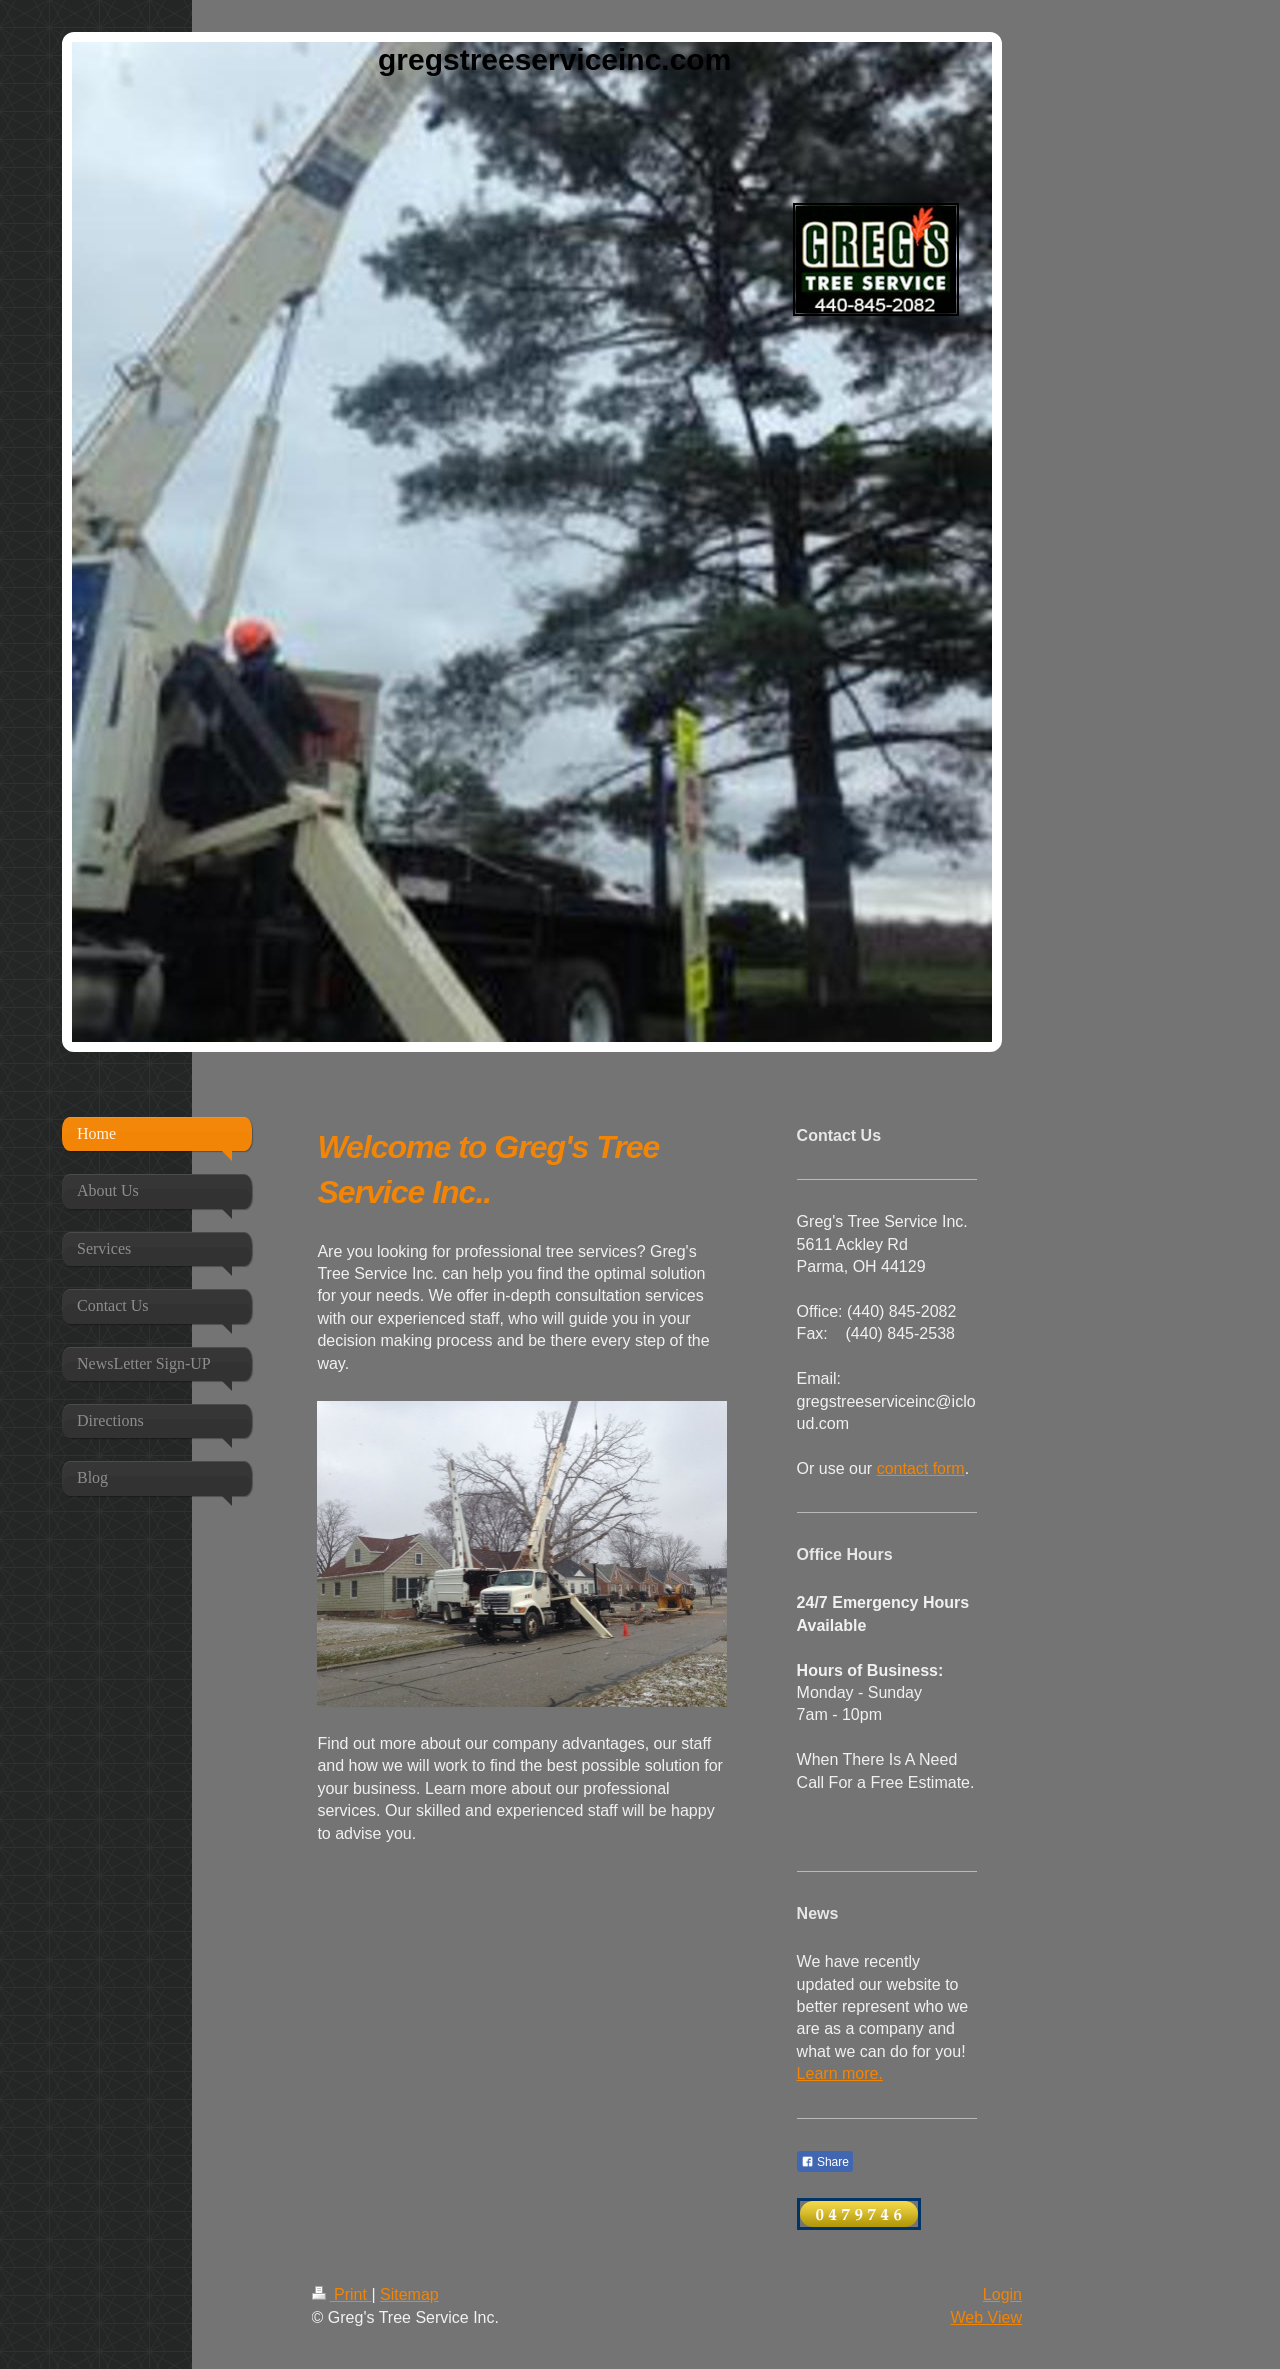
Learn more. (840, 2073)
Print (342, 2294)
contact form (921, 1468)
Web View (986, 2317)
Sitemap (409, 2294)
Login (1002, 2294)
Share (825, 2162)
